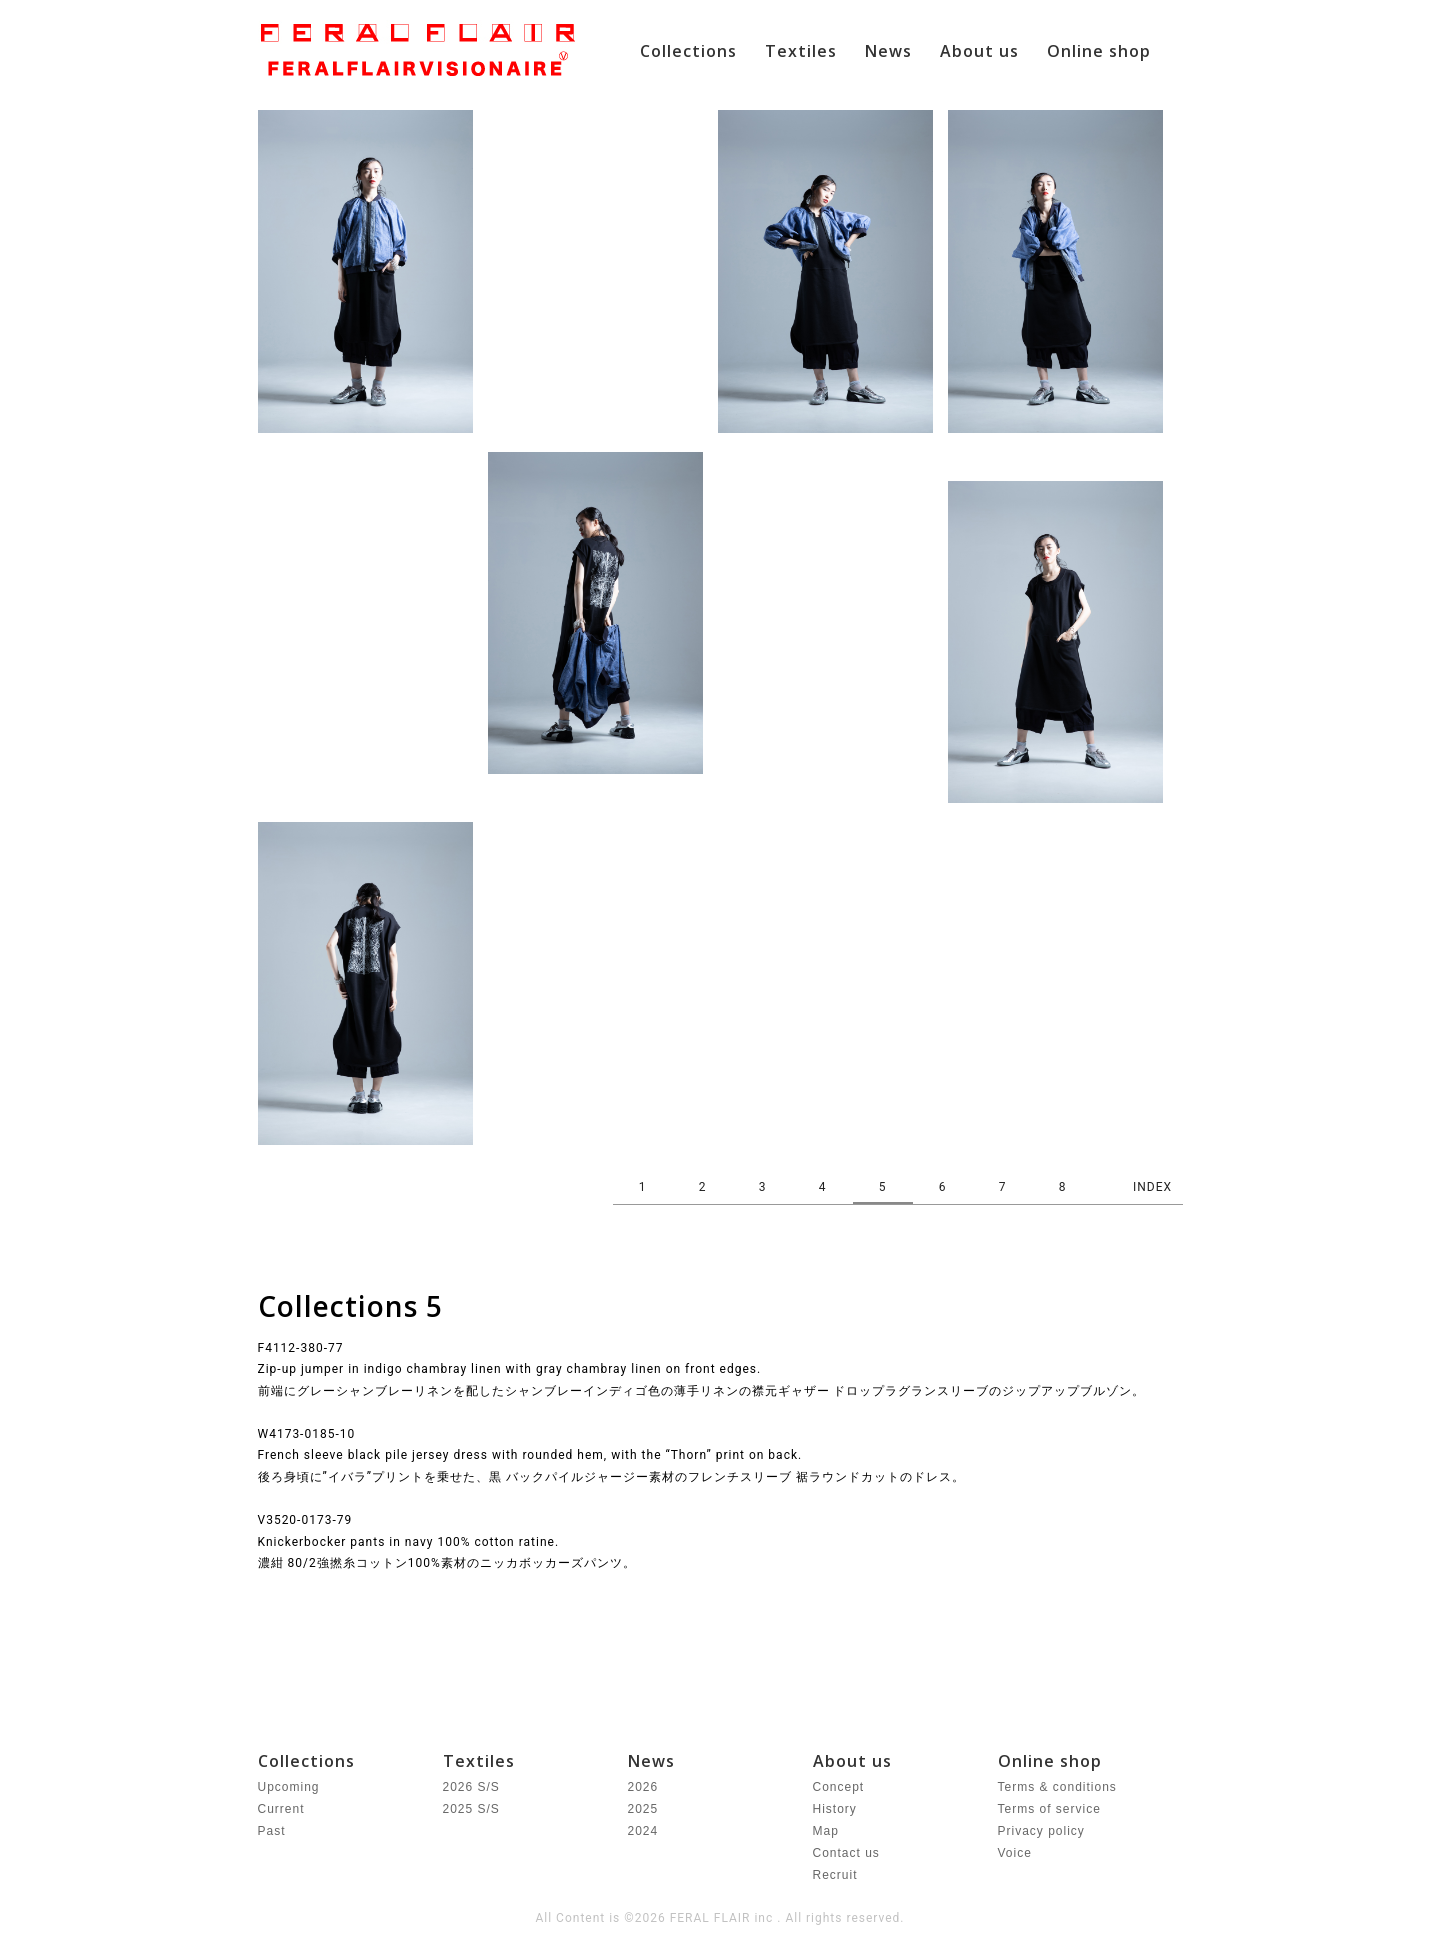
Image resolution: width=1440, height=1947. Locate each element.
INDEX (1152, 1187)
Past (272, 1831)
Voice (1015, 1853)
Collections (688, 51)
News (888, 51)
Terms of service (1049, 1809)
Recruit (835, 1875)
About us (979, 51)
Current (281, 1809)
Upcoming (289, 1787)
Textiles (801, 51)
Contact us (846, 1853)
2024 (643, 1831)
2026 (643, 1787)
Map (826, 1831)
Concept (839, 1787)
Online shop (1099, 51)
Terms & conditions (1057, 1787)
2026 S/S (471, 1787)
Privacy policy (1041, 1831)
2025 (643, 1809)
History (835, 1809)
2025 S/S (471, 1809)
